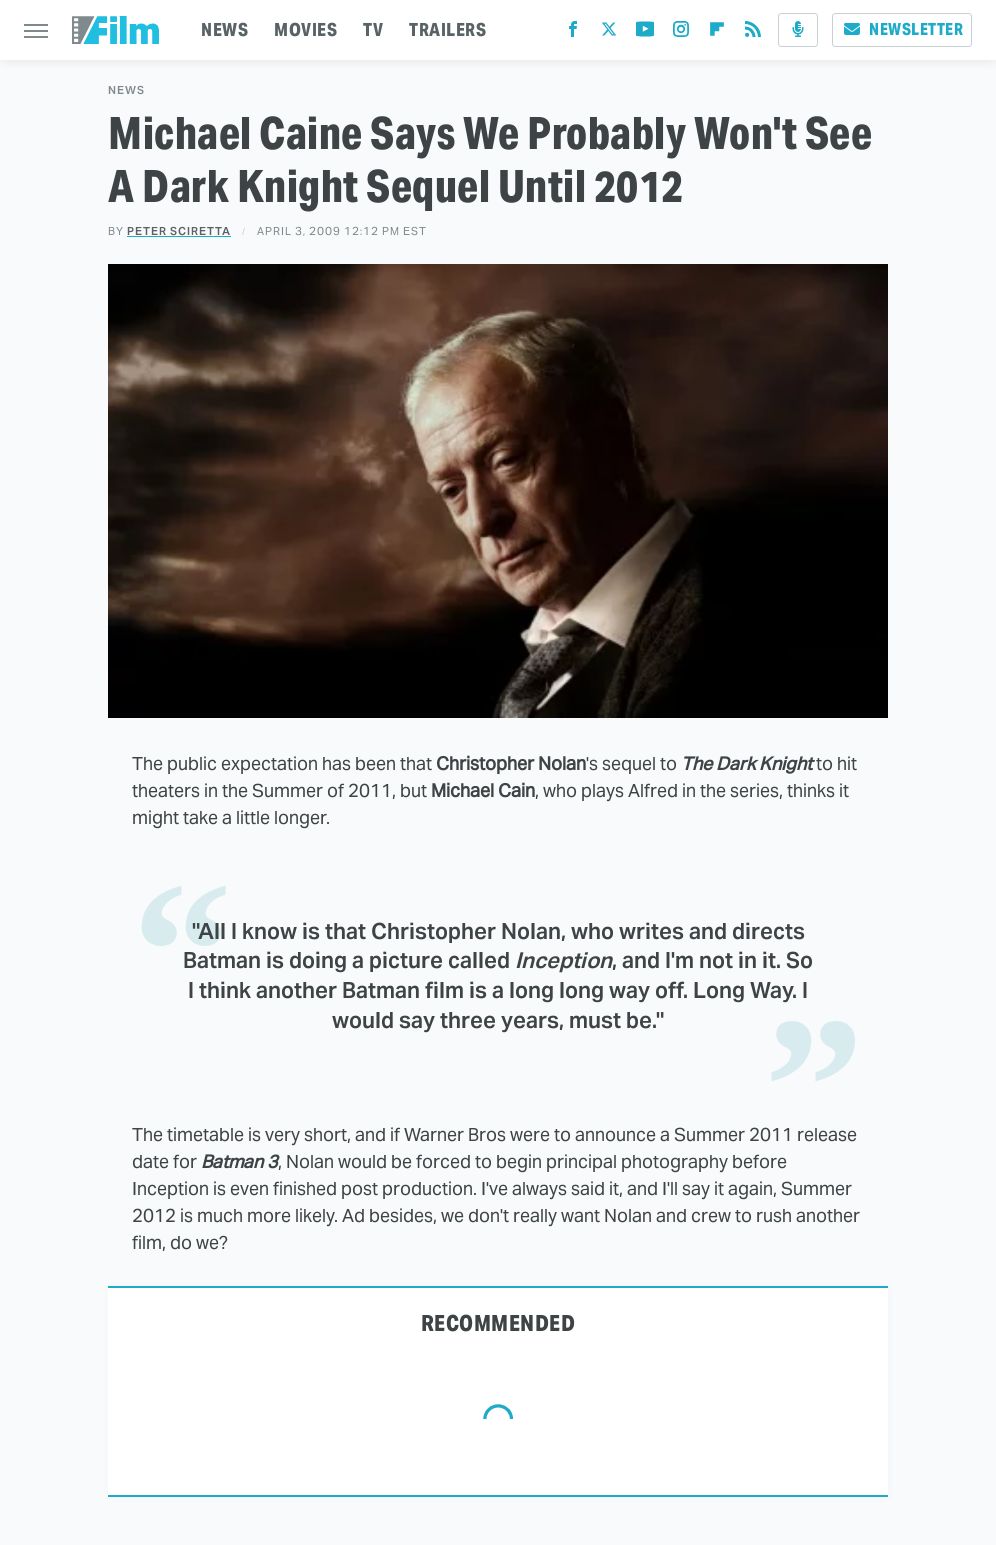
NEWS (224, 29)
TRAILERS (447, 29)
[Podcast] (798, 30)
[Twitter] (609, 33)
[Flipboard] (717, 33)
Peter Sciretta (179, 231)
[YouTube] (645, 33)
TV (373, 29)
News (126, 90)
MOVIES (305, 29)
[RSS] (753, 33)
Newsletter (902, 29)
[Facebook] (573, 33)
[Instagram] (681, 33)
